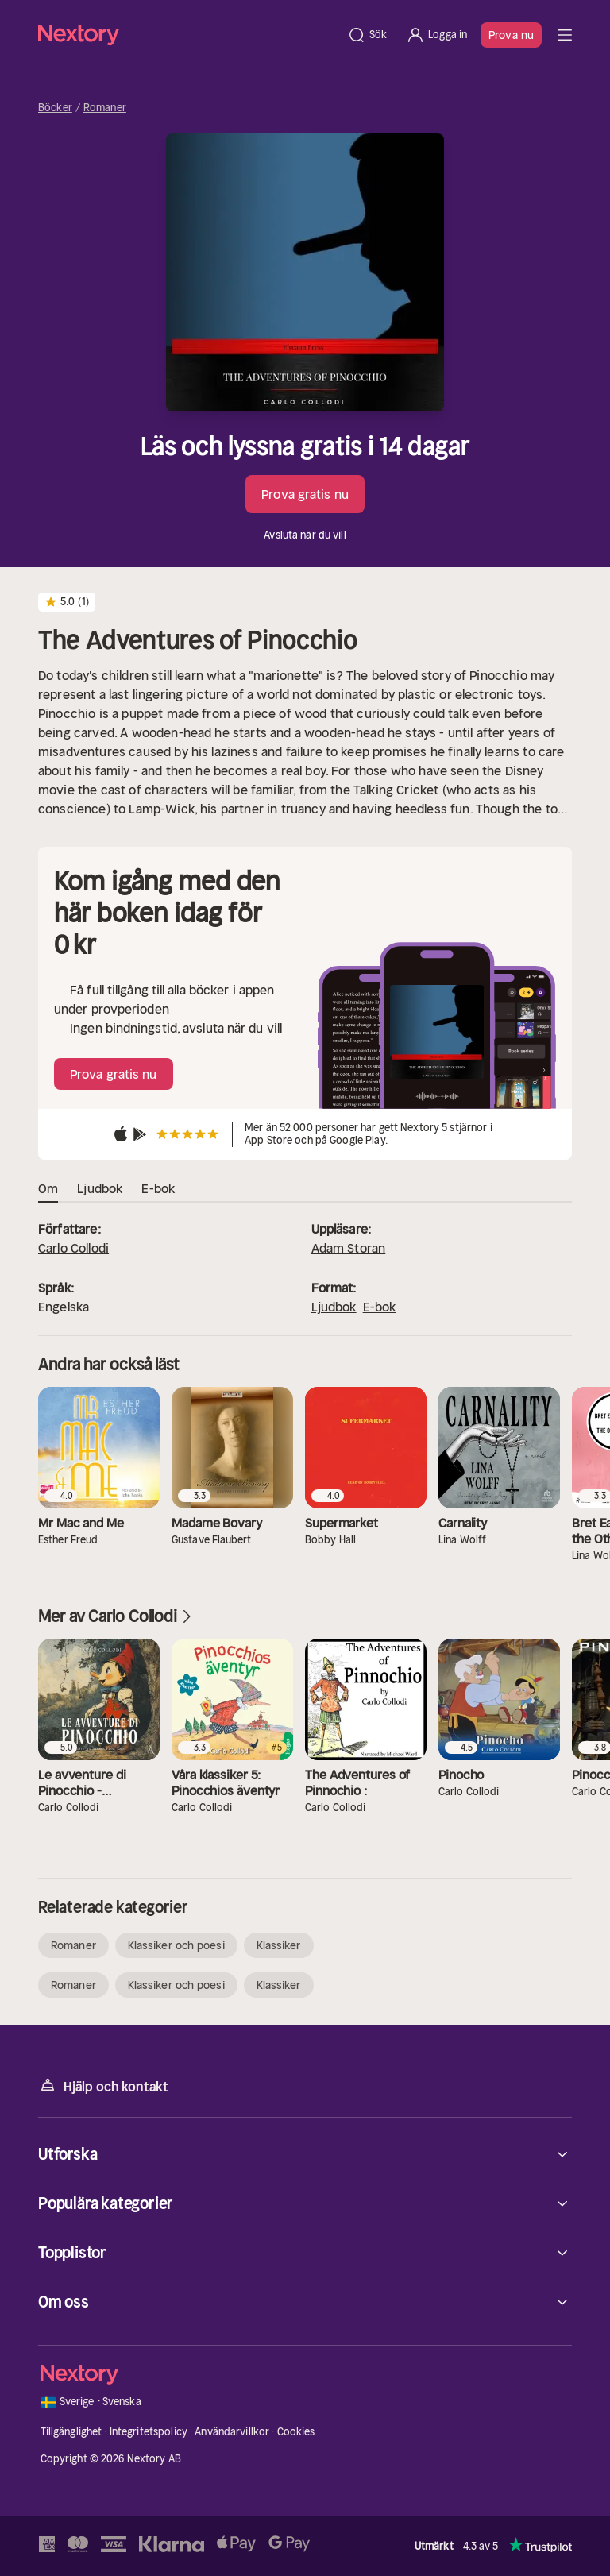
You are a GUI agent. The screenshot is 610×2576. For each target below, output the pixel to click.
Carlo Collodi (73, 1248)
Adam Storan (348, 1248)
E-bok (379, 1307)
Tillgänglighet (71, 2432)
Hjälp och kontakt (103, 2085)
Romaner (104, 108)
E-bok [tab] (158, 1189)
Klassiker (279, 1945)
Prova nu (511, 35)
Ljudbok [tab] (99, 1189)
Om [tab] (48, 1189)
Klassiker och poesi (176, 1945)
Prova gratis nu (305, 494)
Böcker (55, 108)
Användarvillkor (232, 2432)
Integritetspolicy (148, 2432)
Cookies (296, 2432)
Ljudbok (334, 1307)
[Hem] (188, 34)
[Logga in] (436, 35)
